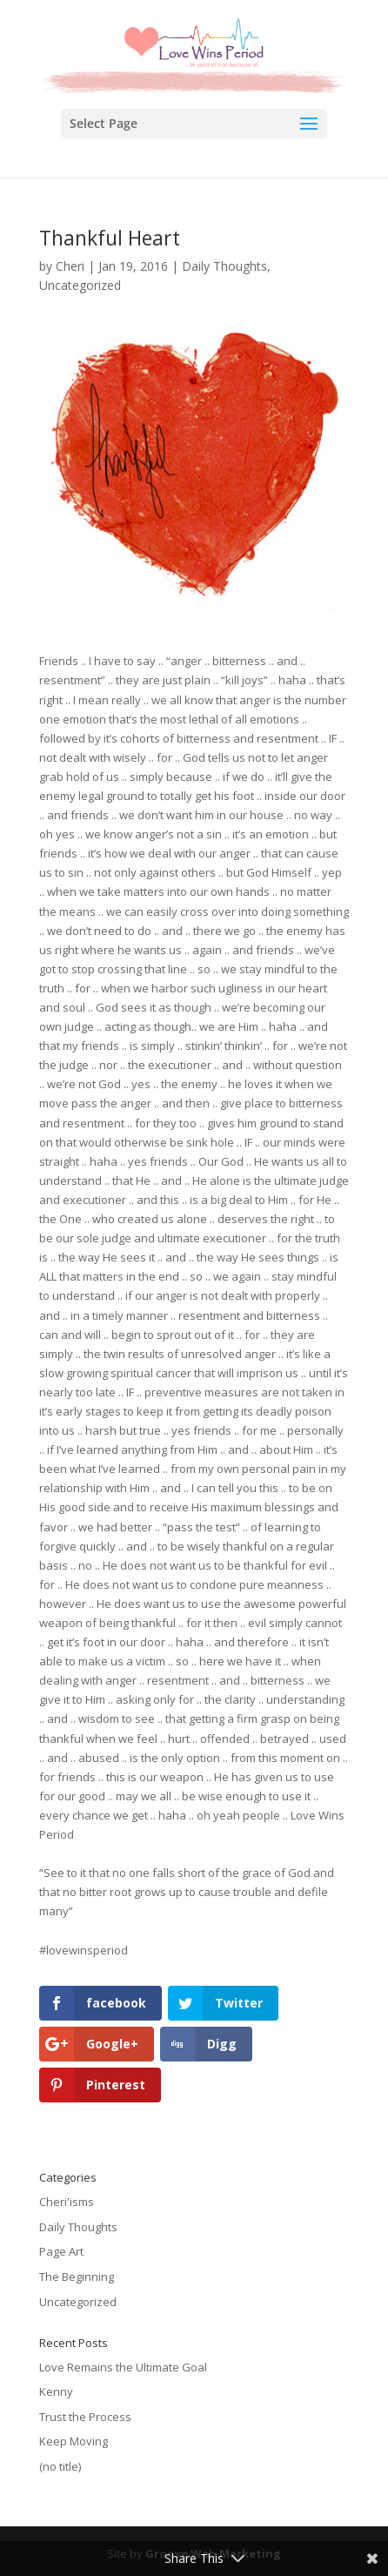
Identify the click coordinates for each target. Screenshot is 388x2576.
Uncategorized (80, 285)
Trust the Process (85, 2417)
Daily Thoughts (224, 266)
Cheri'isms (66, 2201)
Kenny (56, 2391)
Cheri (70, 266)
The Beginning (76, 2276)
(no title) (60, 2466)
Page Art (61, 2251)
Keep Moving (73, 2441)
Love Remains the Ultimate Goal (123, 2367)
